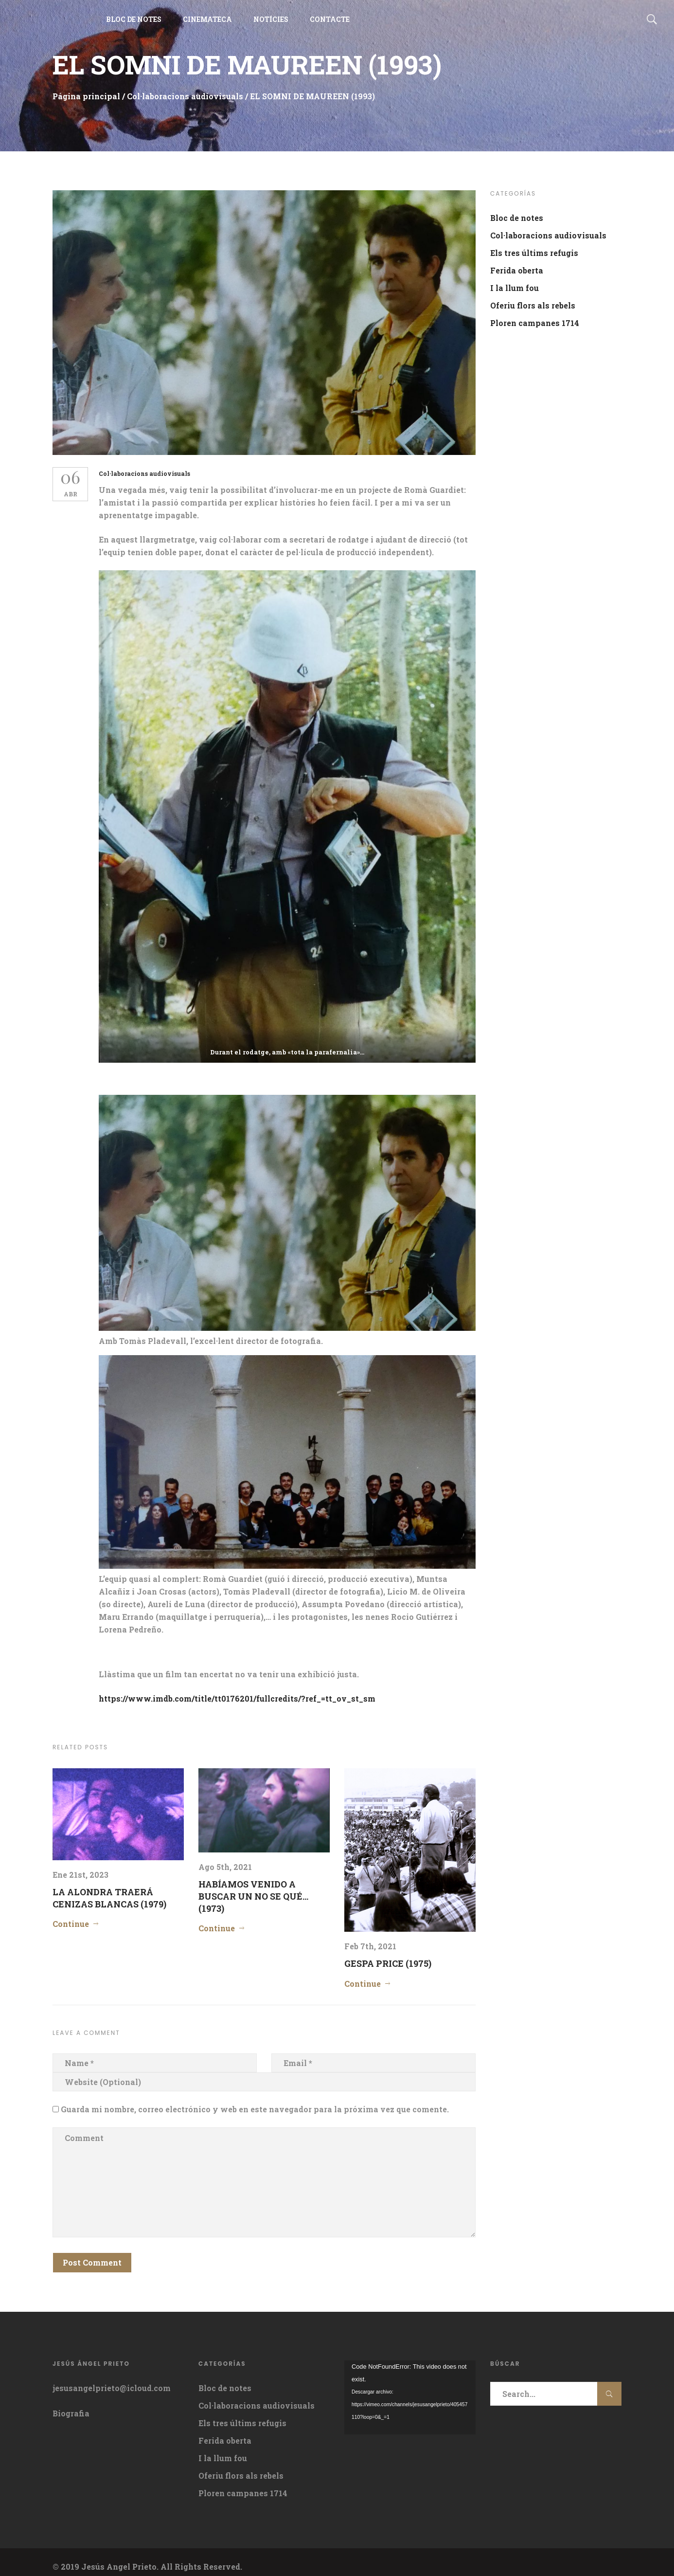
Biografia (71, 2404)
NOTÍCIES (270, 24)
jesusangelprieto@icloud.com (112, 2379)
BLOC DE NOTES (133, 24)
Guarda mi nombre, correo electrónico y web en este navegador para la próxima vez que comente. (255, 2099)
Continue (71, 1914)
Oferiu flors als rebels (532, 305)
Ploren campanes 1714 (534, 323)
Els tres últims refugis (534, 253)
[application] (410, 2388)
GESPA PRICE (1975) (387, 1954)
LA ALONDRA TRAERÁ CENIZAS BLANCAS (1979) (109, 1888)
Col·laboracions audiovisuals (185, 96)
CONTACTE (330, 24)
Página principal (86, 96)
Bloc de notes (516, 218)
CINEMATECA (207, 24)
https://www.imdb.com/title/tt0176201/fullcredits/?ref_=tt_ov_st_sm (241, 1689)
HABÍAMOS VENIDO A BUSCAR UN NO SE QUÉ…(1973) (253, 1887)
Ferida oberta (516, 270)
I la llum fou (514, 288)
